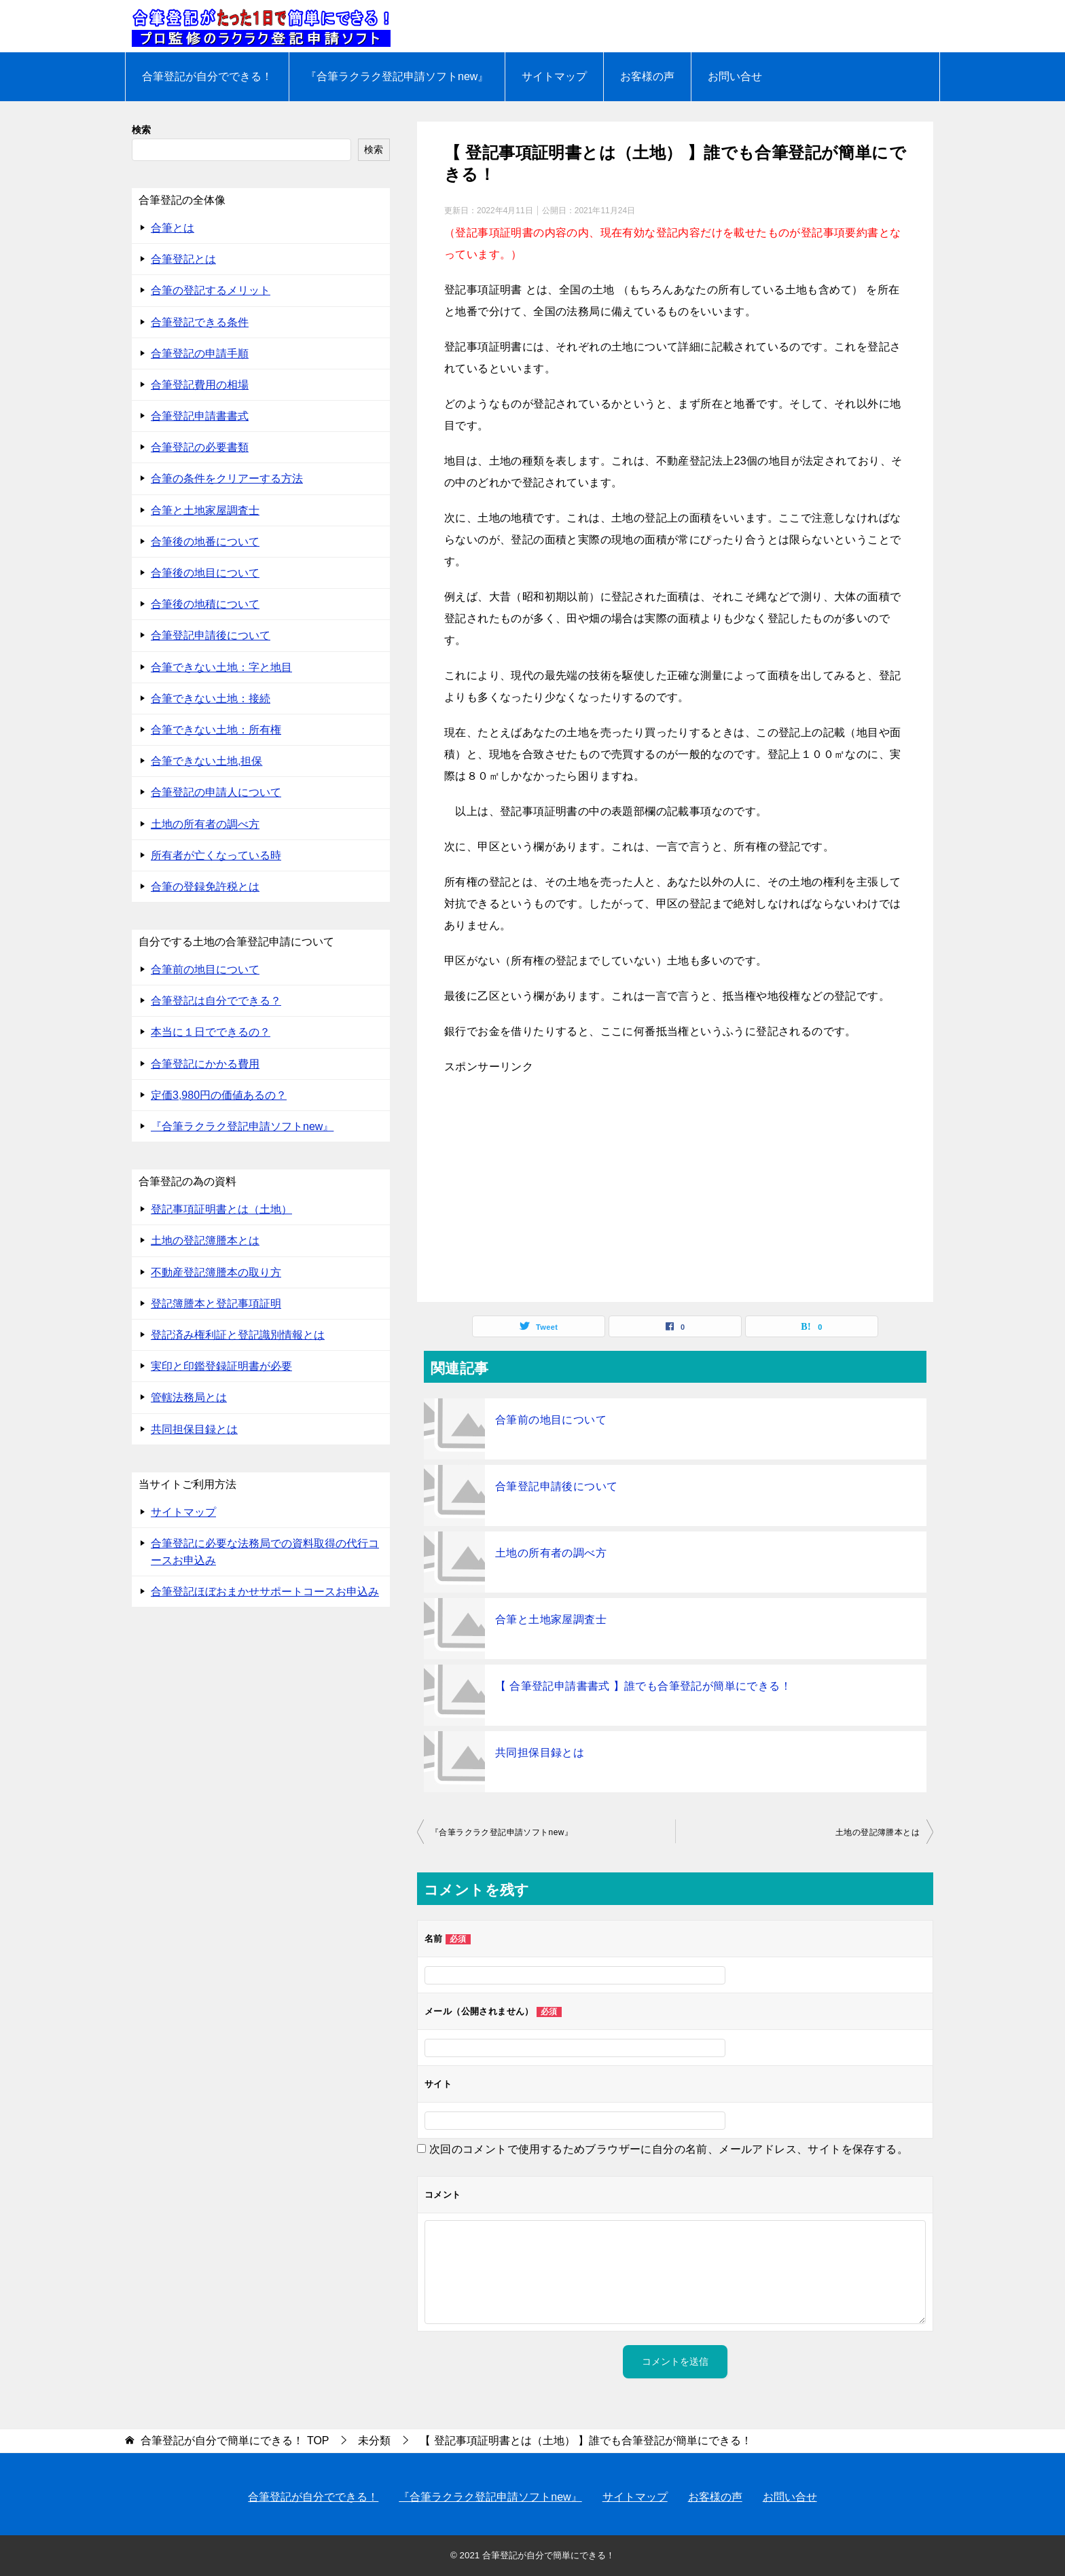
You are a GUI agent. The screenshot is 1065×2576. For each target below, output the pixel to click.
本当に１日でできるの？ (210, 1032)
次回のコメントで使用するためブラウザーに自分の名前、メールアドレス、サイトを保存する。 (668, 2149)
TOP (235, 2440)
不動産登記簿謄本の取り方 (216, 1272)
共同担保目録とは (539, 1752)
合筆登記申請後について (556, 1486)
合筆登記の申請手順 (200, 353)
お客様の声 (647, 76)
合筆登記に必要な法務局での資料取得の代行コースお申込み (265, 1552)
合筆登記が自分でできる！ (207, 76)
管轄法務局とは (189, 1397)
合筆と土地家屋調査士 (551, 1619)
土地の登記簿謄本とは (877, 1832)
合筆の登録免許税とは (205, 886)
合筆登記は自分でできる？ (216, 1000)
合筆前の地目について (551, 1420)
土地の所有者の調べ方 (551, 1553)
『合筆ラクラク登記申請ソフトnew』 (397, 76)
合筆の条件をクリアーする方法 (227, 478)
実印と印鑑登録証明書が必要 (221, 1366)
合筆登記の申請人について (216, 792)
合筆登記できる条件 (200, 322)
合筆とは (172, 228)
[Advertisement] (675, 1186)
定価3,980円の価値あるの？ (219, 1095)
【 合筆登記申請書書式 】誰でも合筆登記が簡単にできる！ (643, 1686)
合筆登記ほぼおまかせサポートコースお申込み (265, 1591)
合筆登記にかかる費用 (205, 1064)
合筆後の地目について (205, 573)
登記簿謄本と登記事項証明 (216, 1303)
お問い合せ (735, 76)
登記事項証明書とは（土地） (221, 1209)
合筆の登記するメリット (210, 290)
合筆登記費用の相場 (200, 385)
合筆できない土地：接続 (210, 698)
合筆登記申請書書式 (200, 416)
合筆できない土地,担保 (206, 761)
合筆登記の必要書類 (200, 447)
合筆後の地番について (205, 541)
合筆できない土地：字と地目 (221, 667)
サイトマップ (554, 76)
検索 (141, 129)
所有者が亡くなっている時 (216, 855)
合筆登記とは (183, 259)
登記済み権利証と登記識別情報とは (238, 1335)
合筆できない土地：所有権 (216, 730)
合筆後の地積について (205, 604)
